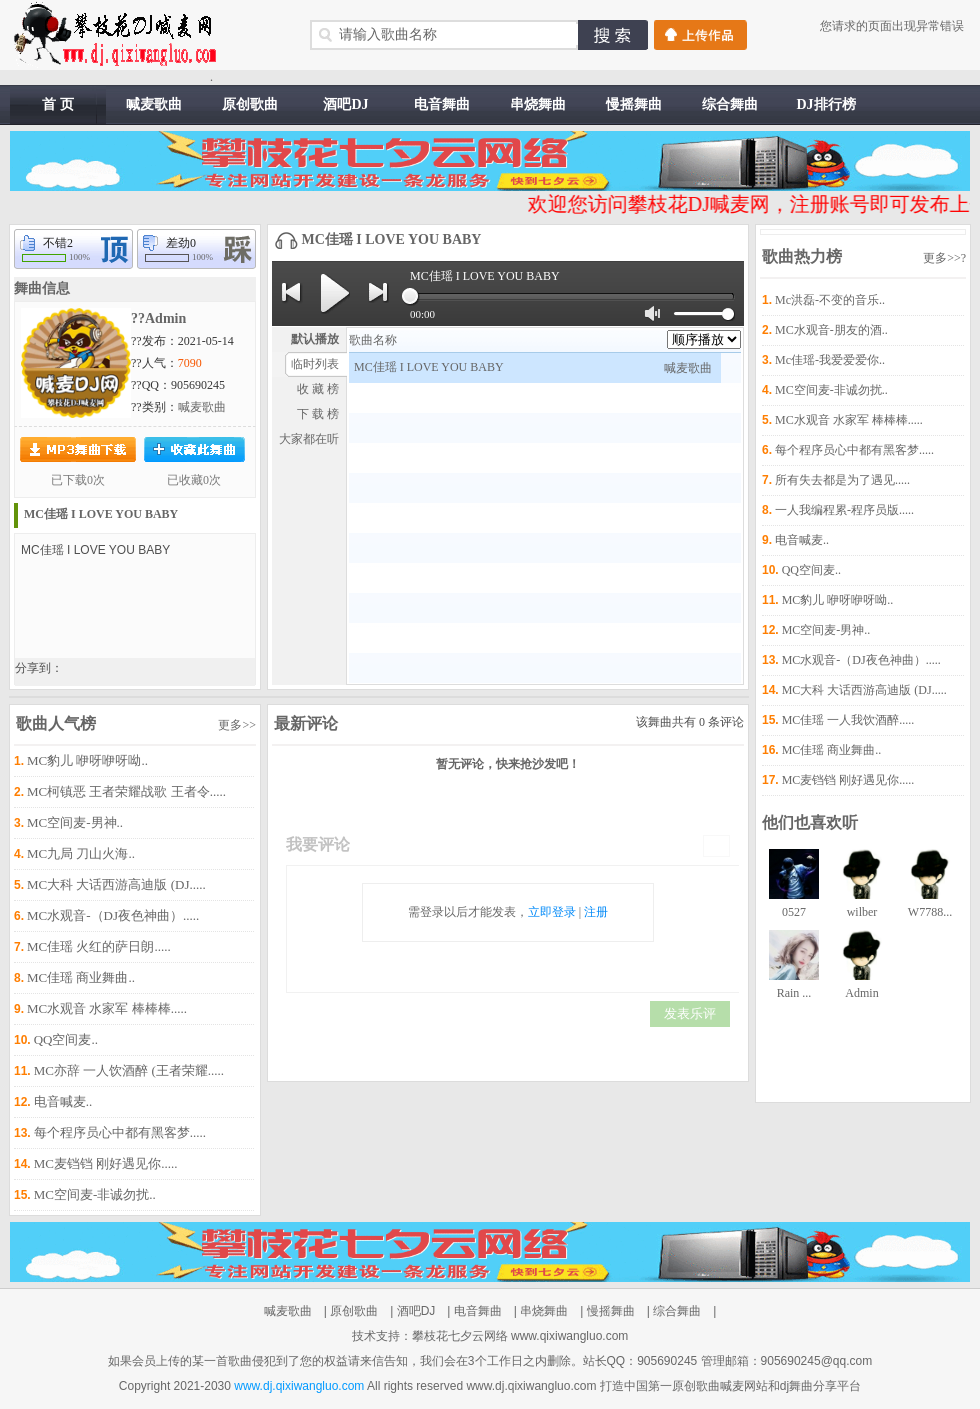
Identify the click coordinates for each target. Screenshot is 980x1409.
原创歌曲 (250, 104)
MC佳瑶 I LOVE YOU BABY (101, 514)
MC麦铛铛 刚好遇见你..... (106, 1163)
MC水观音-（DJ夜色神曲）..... (113, 915)
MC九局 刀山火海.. (81, 853)
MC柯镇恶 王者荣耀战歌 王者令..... (126, 791)
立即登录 (552, 912)
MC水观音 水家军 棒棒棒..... (107, 1008)
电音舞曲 (442, 104)
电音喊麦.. (63, 1101)
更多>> (237, 725)
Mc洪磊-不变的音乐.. (830, 300)
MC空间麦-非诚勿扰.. (95, 1194)
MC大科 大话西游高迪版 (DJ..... (116, 884)
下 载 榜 (318, 414)
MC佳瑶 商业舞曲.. (81, 977)
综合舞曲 (730, 104)
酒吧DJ (345, 104)
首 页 (58, 104)
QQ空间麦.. (66, 1039)
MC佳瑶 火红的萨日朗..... (99, 946)
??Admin (158, 318)
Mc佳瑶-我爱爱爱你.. (830, 360)
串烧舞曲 (538, 104)
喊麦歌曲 (154, 104)
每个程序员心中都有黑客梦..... (120, 1132)
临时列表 (315, 364)
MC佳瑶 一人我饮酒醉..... (848, 720)
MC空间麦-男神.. (75, 822)
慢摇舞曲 (634, 104)
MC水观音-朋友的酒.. (831, 330)
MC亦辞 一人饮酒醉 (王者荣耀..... (129, 1070)
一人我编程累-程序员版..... (844, 510)
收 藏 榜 (318, 389)
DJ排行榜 (825, 104)
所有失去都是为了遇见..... (842, 480)
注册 (596, 912)
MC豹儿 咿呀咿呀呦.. (87, 760)
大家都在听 (309, 439)
